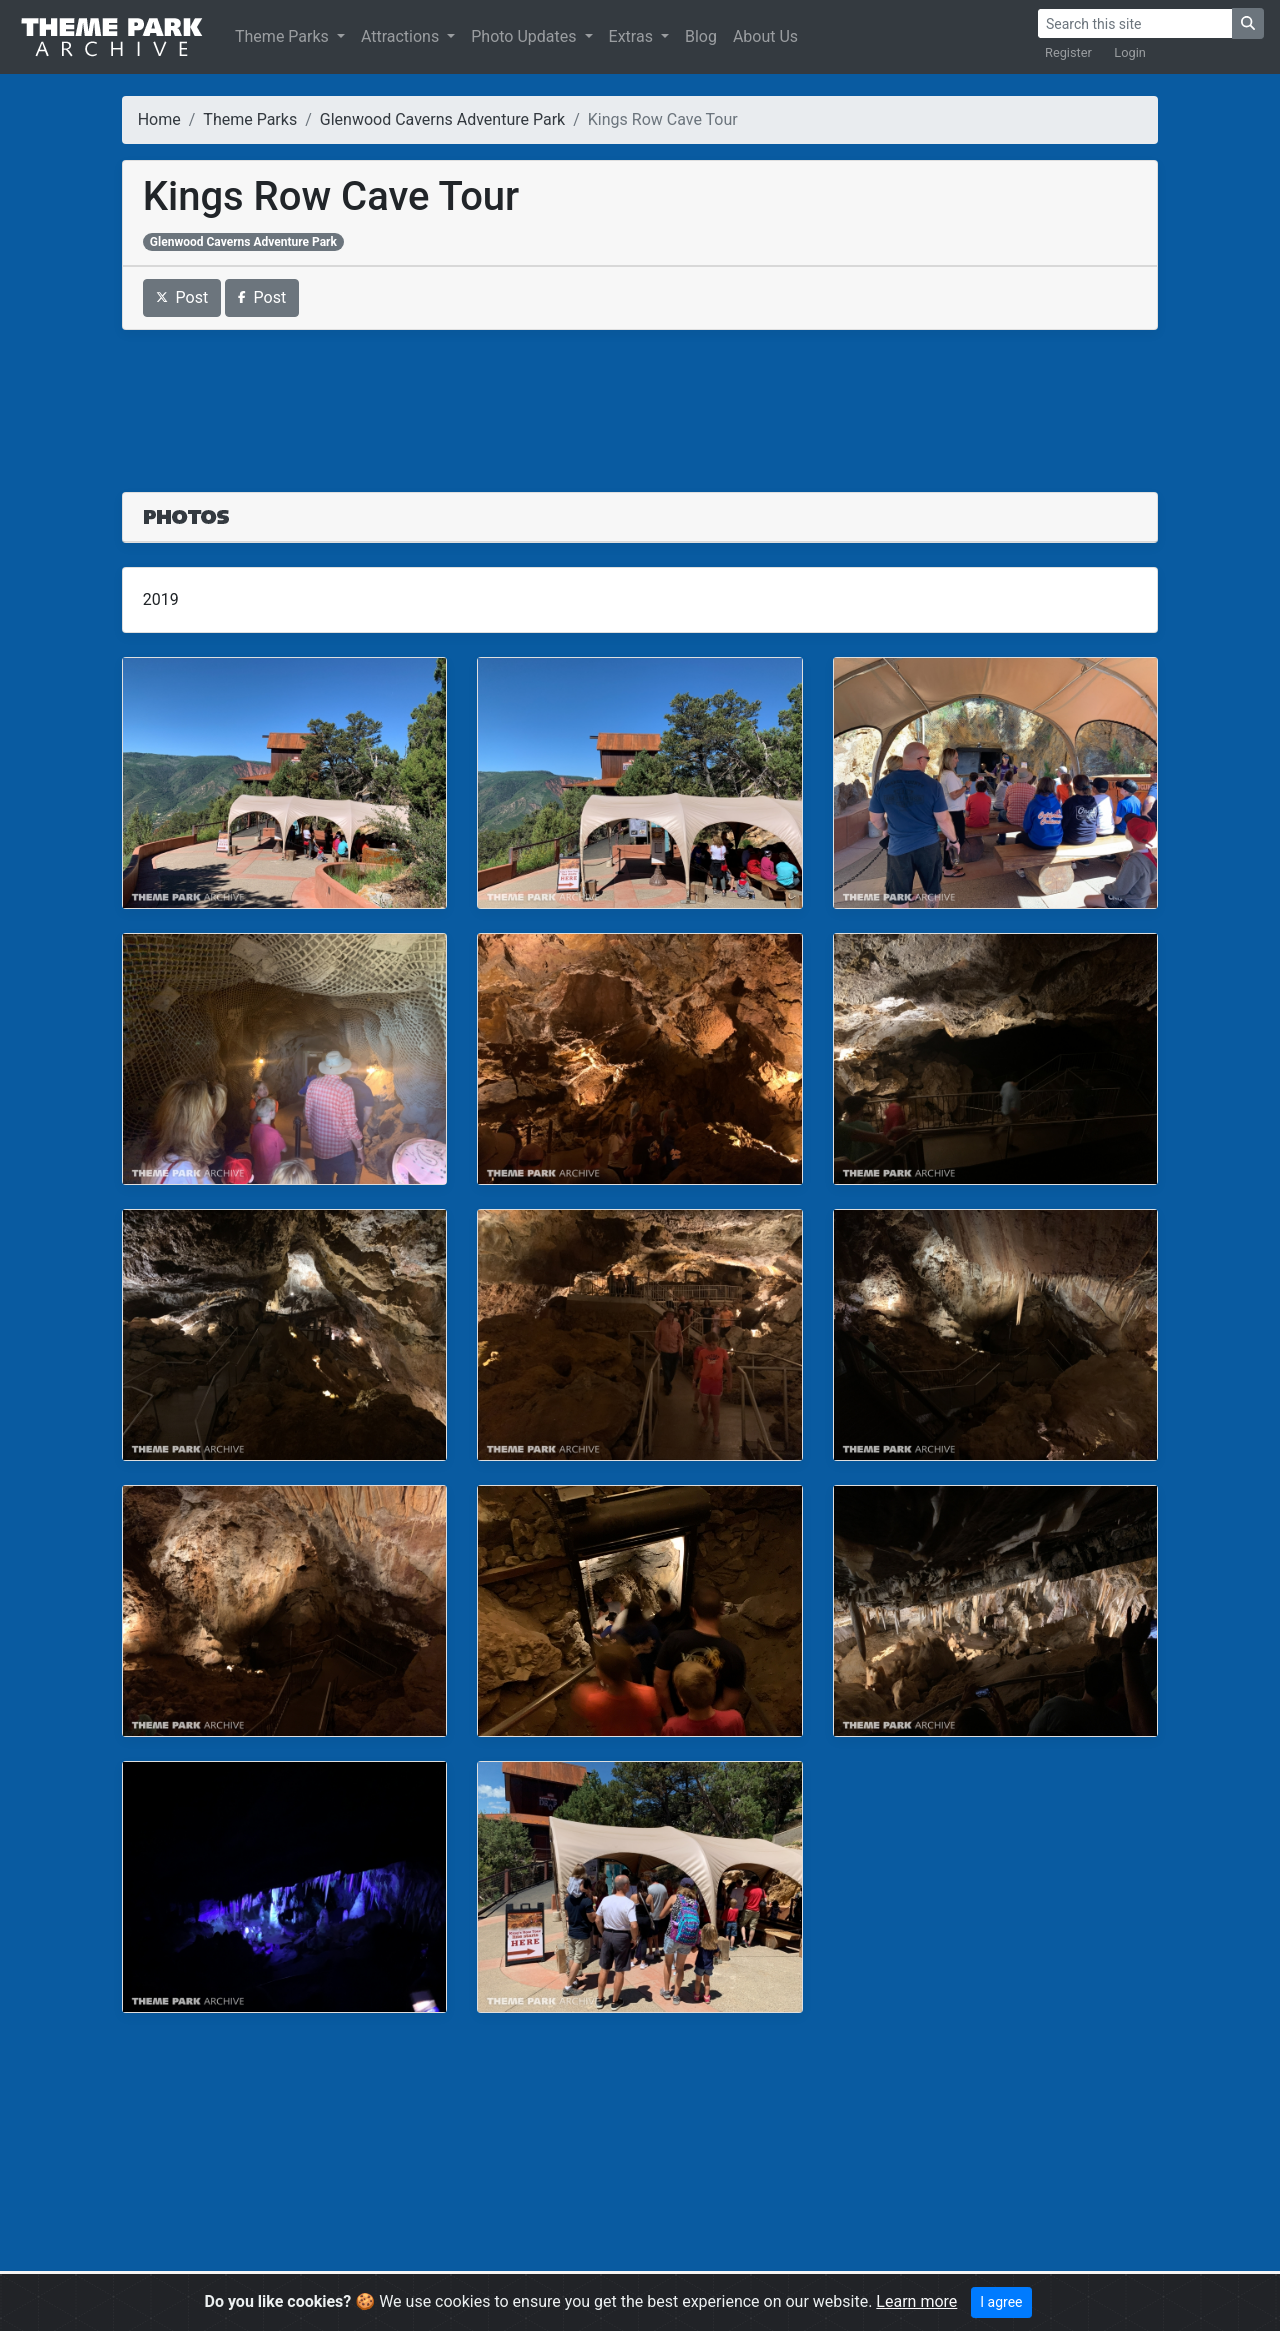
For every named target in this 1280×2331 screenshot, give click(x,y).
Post (182, 297)
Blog (701, 36)
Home (159, 119)
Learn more (916, 2301)
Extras (633, 36)
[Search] (1135, 23)
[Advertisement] (640, 399)
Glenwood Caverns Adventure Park (442, 119)
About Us (765, 36)
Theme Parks (284, 36)
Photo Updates (525, 36)
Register (1068, 52)
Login (1130, 52)
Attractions (402, 36)
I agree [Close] (1001, 2302)
